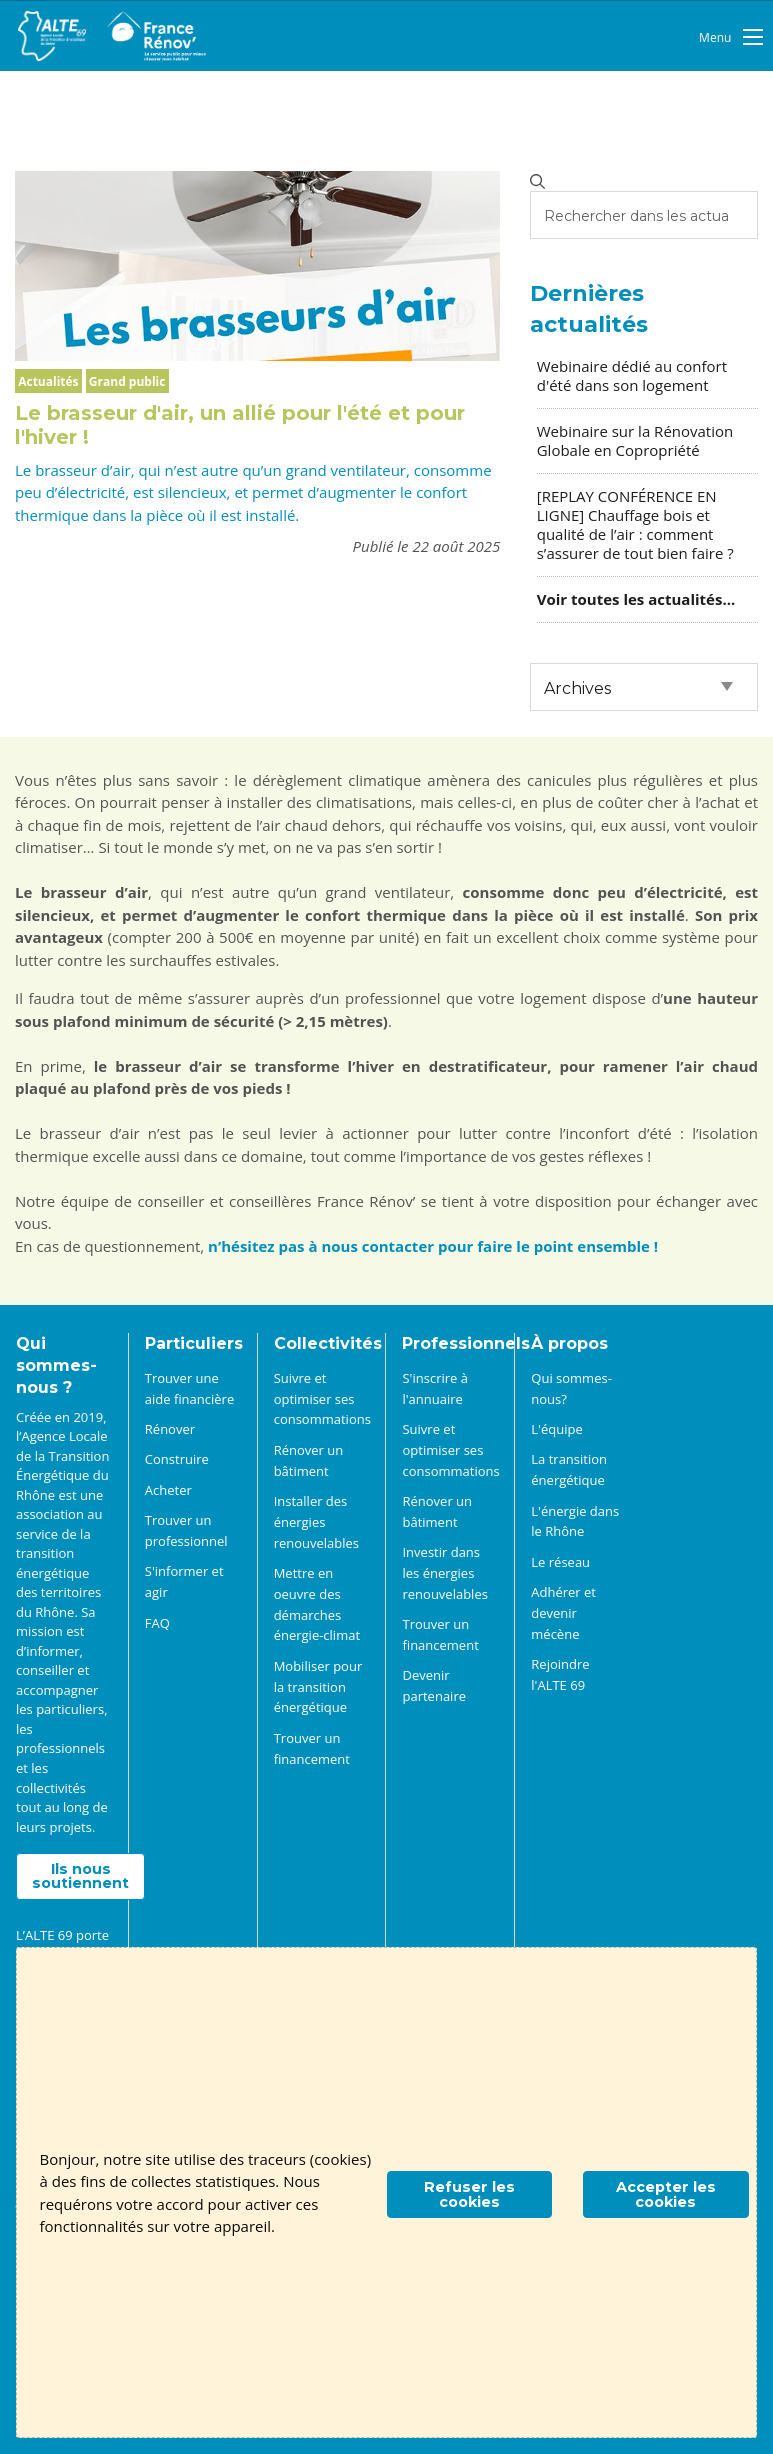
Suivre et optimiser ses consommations (322, 1399)
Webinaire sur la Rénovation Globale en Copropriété (635, 440)
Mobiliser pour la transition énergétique (318, 1687)
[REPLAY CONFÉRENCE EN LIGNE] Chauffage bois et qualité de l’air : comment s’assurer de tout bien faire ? (635, 525)
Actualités (48, 381)
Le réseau (560, 1562)
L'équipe (556, 1429)
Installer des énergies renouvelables (316, 1522)
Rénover (170, 1429)
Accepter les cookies (666, 2194)
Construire (177, 1459)
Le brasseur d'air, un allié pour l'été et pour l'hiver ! (240, 425)
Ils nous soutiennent (80, 1876)
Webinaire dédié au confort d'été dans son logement (632, 375)
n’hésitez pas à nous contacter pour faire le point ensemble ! (433, 1246)
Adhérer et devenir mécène (563, 1613)
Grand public (127, 381)
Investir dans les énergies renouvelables (444, 1573)
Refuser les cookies (469, 2194)
